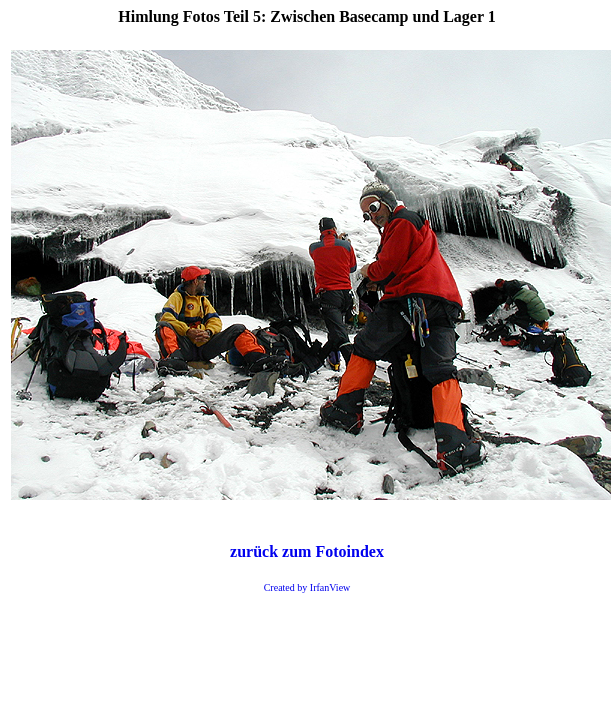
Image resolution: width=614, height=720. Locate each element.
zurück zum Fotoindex (307, 551)
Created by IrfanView (307, 587)
